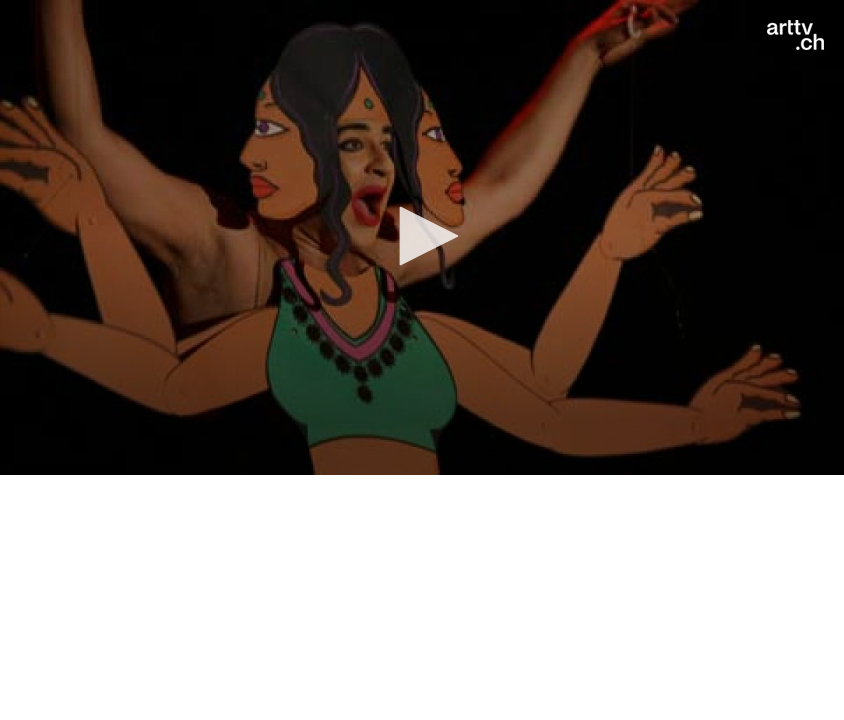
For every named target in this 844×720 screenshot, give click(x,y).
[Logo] (795, 35)
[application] (422, 237)
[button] (422, 236)
